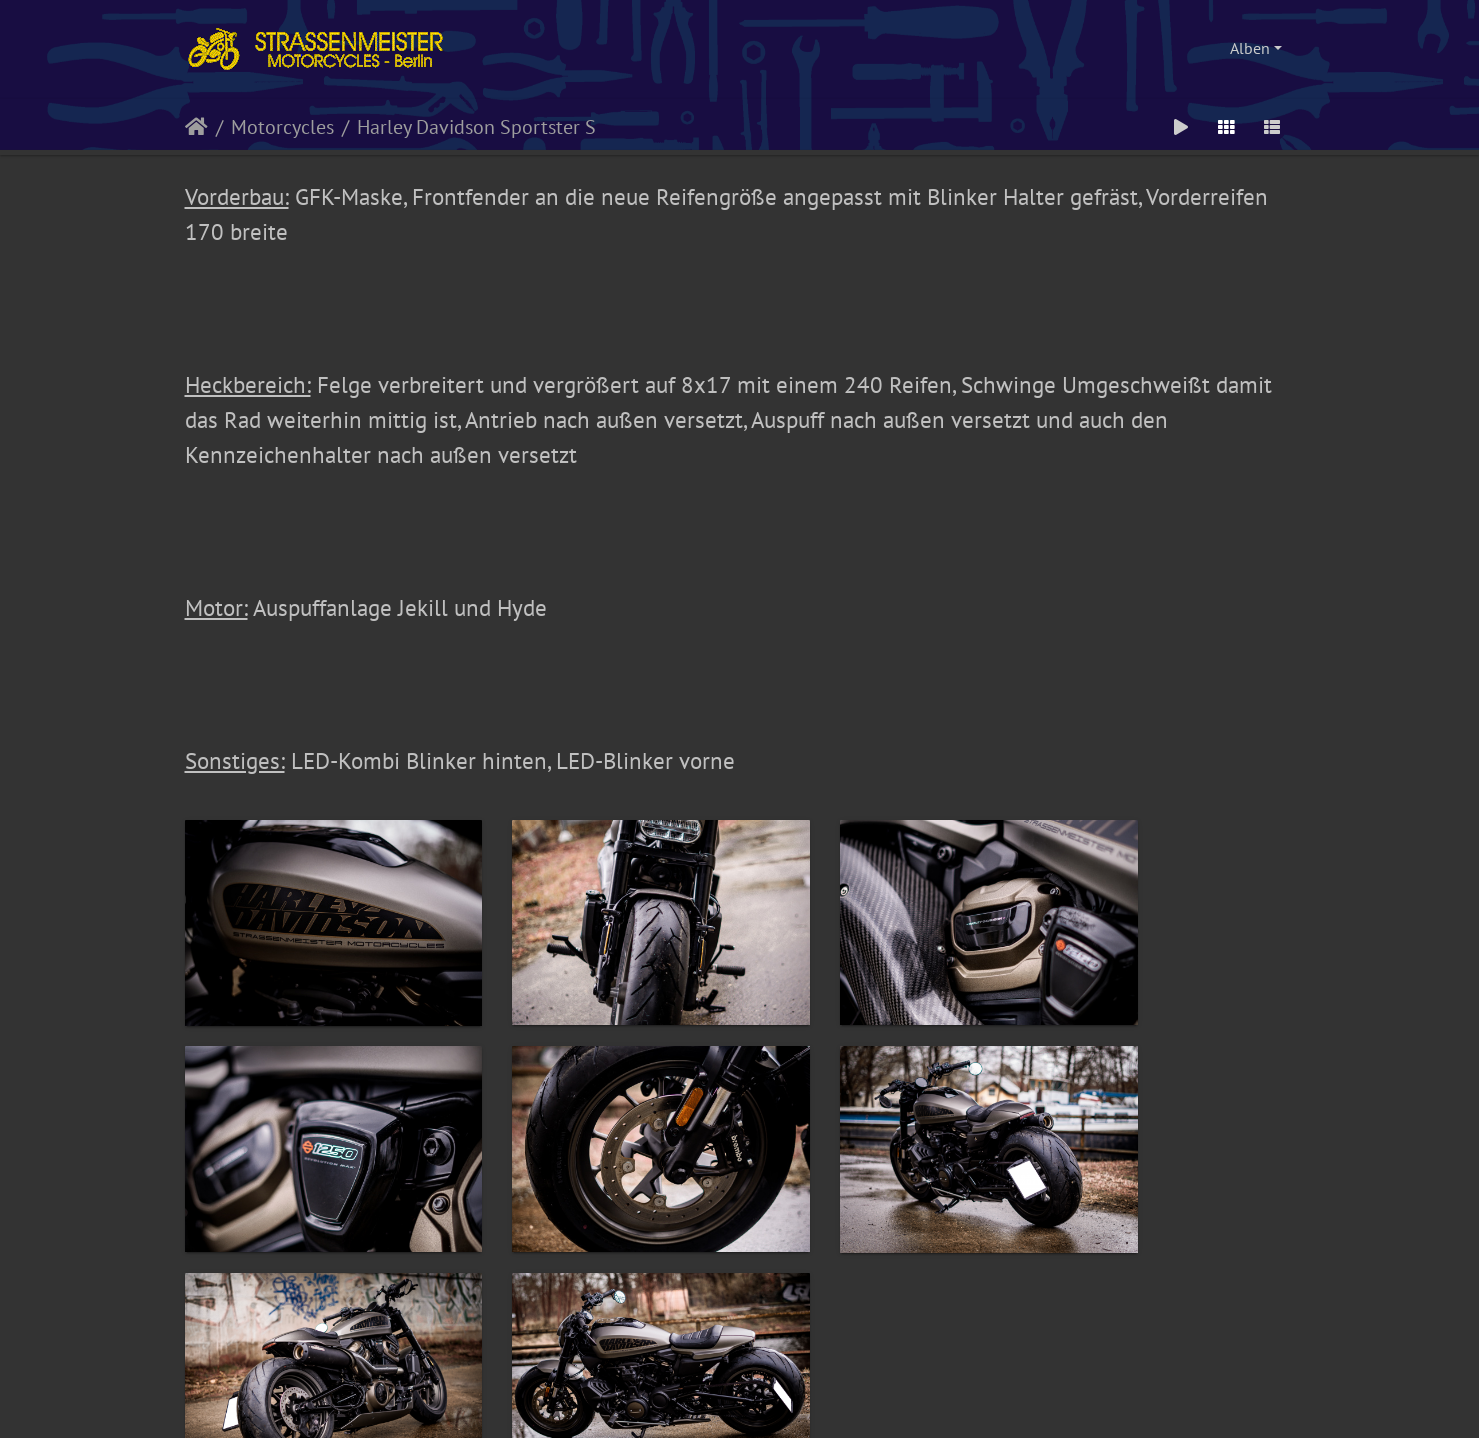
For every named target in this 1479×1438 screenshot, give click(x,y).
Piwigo (764, 1399)
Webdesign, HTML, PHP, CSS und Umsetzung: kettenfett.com (739, 1353)
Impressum (647, 1379)
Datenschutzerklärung (740, 1379)
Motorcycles (282, 127)
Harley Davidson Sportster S (476, 127)
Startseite (196, 127)
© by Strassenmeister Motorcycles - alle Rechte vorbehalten (740, 1319)
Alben (1250, 48)
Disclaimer (832, 1379)
